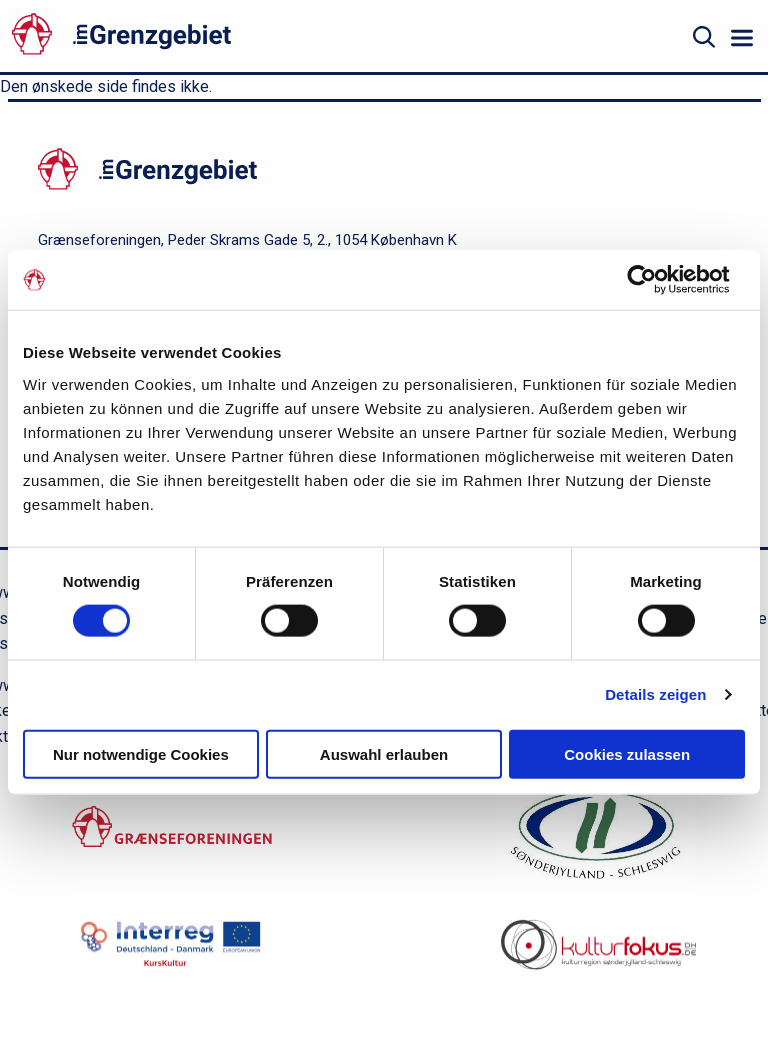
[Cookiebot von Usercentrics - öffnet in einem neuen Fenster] (657, 280)
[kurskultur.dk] (172, 955)
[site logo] (225, 37)
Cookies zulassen (627, 753)
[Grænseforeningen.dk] (172, 838)
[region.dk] (596, 838)
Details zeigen (655, 694)
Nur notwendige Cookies (141, 753)
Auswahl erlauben (384, 753)
